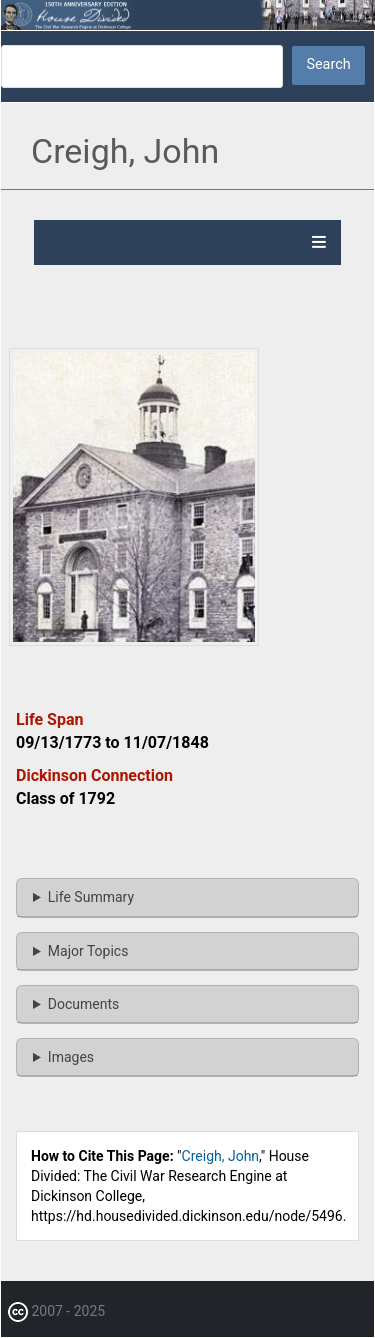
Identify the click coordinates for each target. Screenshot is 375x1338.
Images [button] (71, 1057)
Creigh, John (221, 1156)
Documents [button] (83, 1004)
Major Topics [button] (88, 951)
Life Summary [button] (91, 897)
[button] (134, 641)
